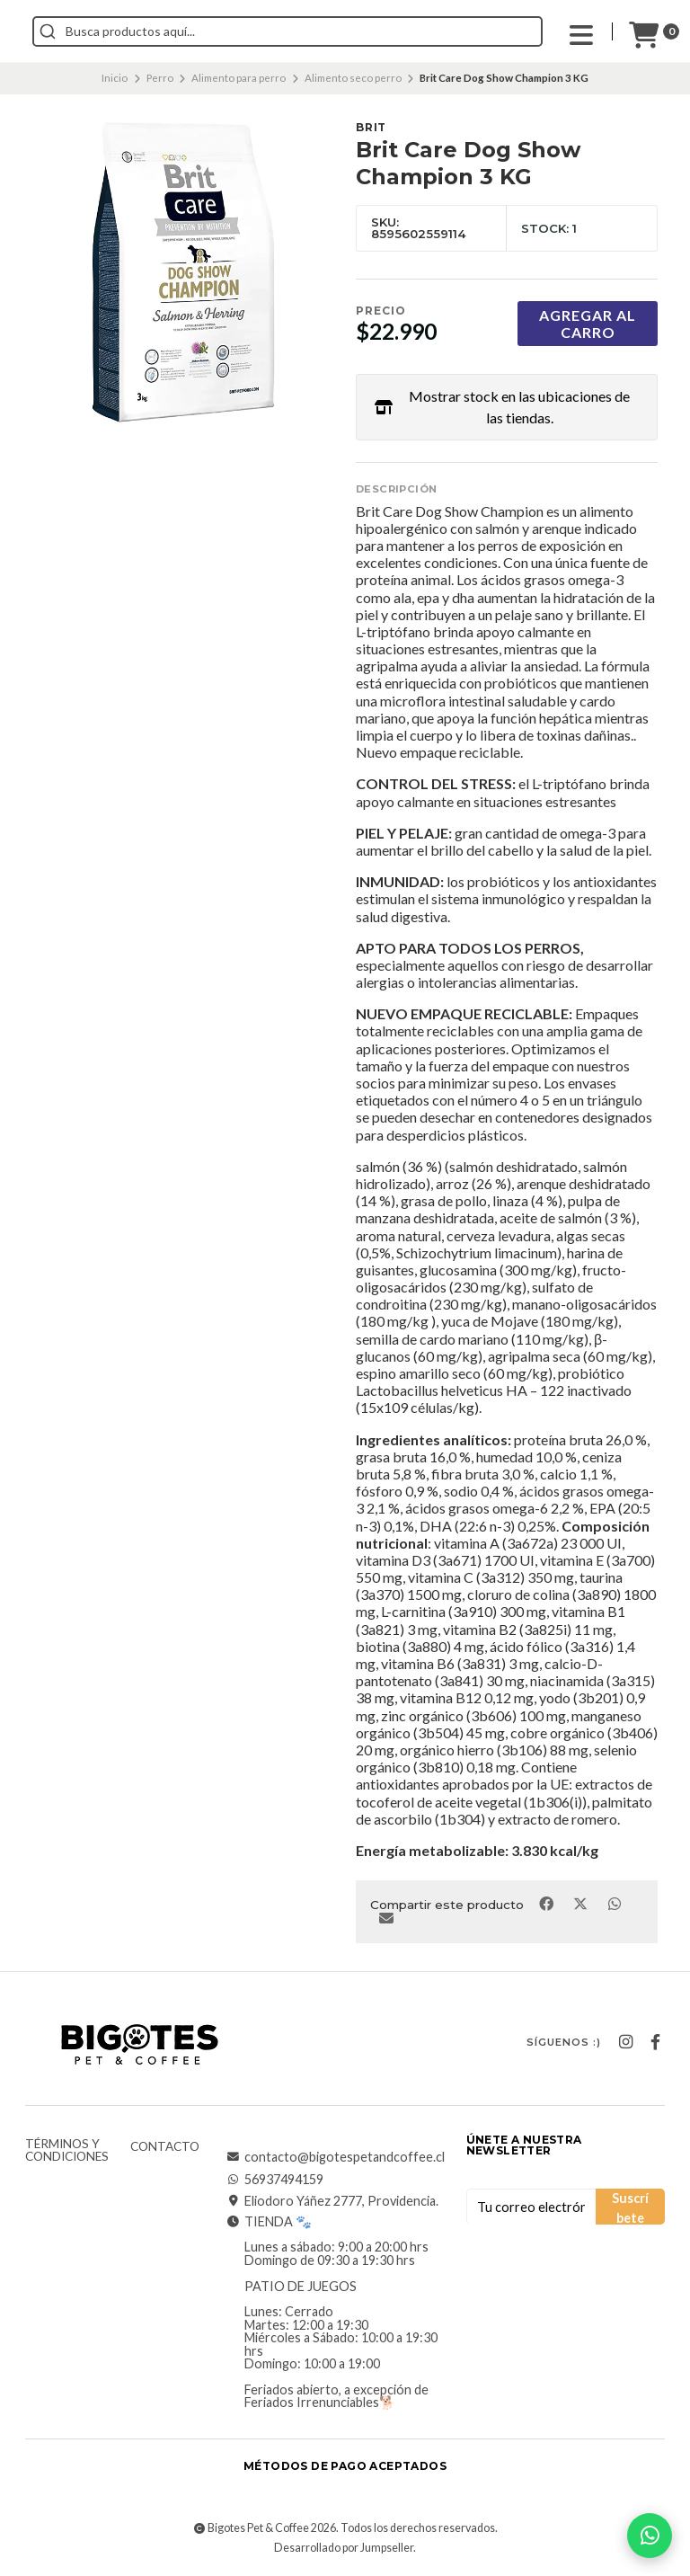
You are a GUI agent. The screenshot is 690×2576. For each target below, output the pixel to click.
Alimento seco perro (353, 78)
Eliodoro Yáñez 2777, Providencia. (332, 2201)
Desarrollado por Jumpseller (343, 2547)
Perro (159, 78)
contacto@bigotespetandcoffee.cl (335, 2157)
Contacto (164, 2147)
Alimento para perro (238, 78)
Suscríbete (630, 2207)
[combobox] (368, 31)
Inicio (115, 78)
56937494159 (274, 2179)
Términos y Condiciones (67, 2150)
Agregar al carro (587, 323)
